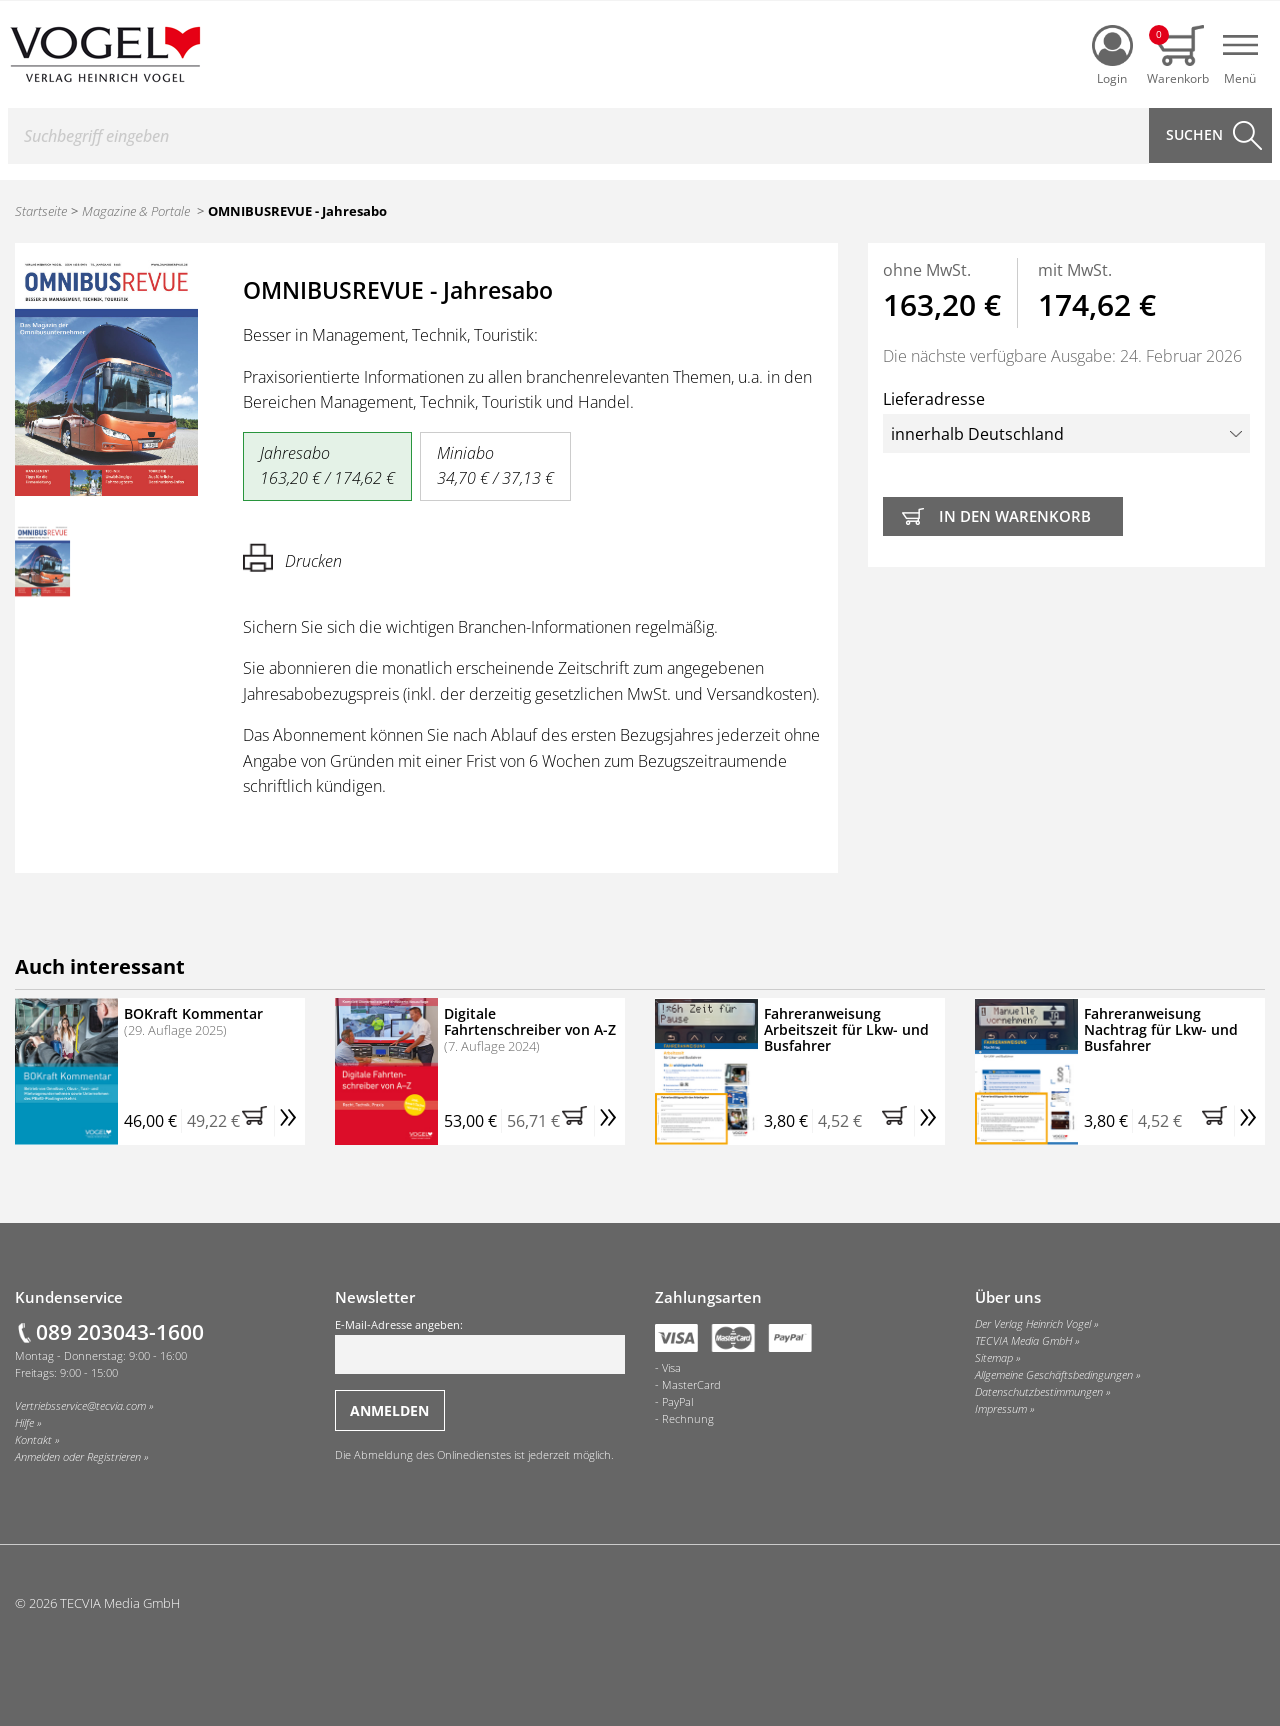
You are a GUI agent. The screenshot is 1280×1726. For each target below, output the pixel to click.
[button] (258, 1121)
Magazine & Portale (136, 211)
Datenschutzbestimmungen (1039, 1392)
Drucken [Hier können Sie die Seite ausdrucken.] (292, 557)
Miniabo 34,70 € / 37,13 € (495, 466)
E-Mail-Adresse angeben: (480, 1346)
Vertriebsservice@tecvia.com (80, 1406)
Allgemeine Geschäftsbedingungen (1054, 1375)
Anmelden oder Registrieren (78, 1457)
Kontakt (33, 1440)
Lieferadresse (1066, 420)
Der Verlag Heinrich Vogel (1033, 1324)
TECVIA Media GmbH (1023, 1341)
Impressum (1001, 1409)
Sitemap (994, 1358)
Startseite (41, 211)
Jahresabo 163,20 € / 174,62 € (327, 466)
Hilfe (24, 1423)
